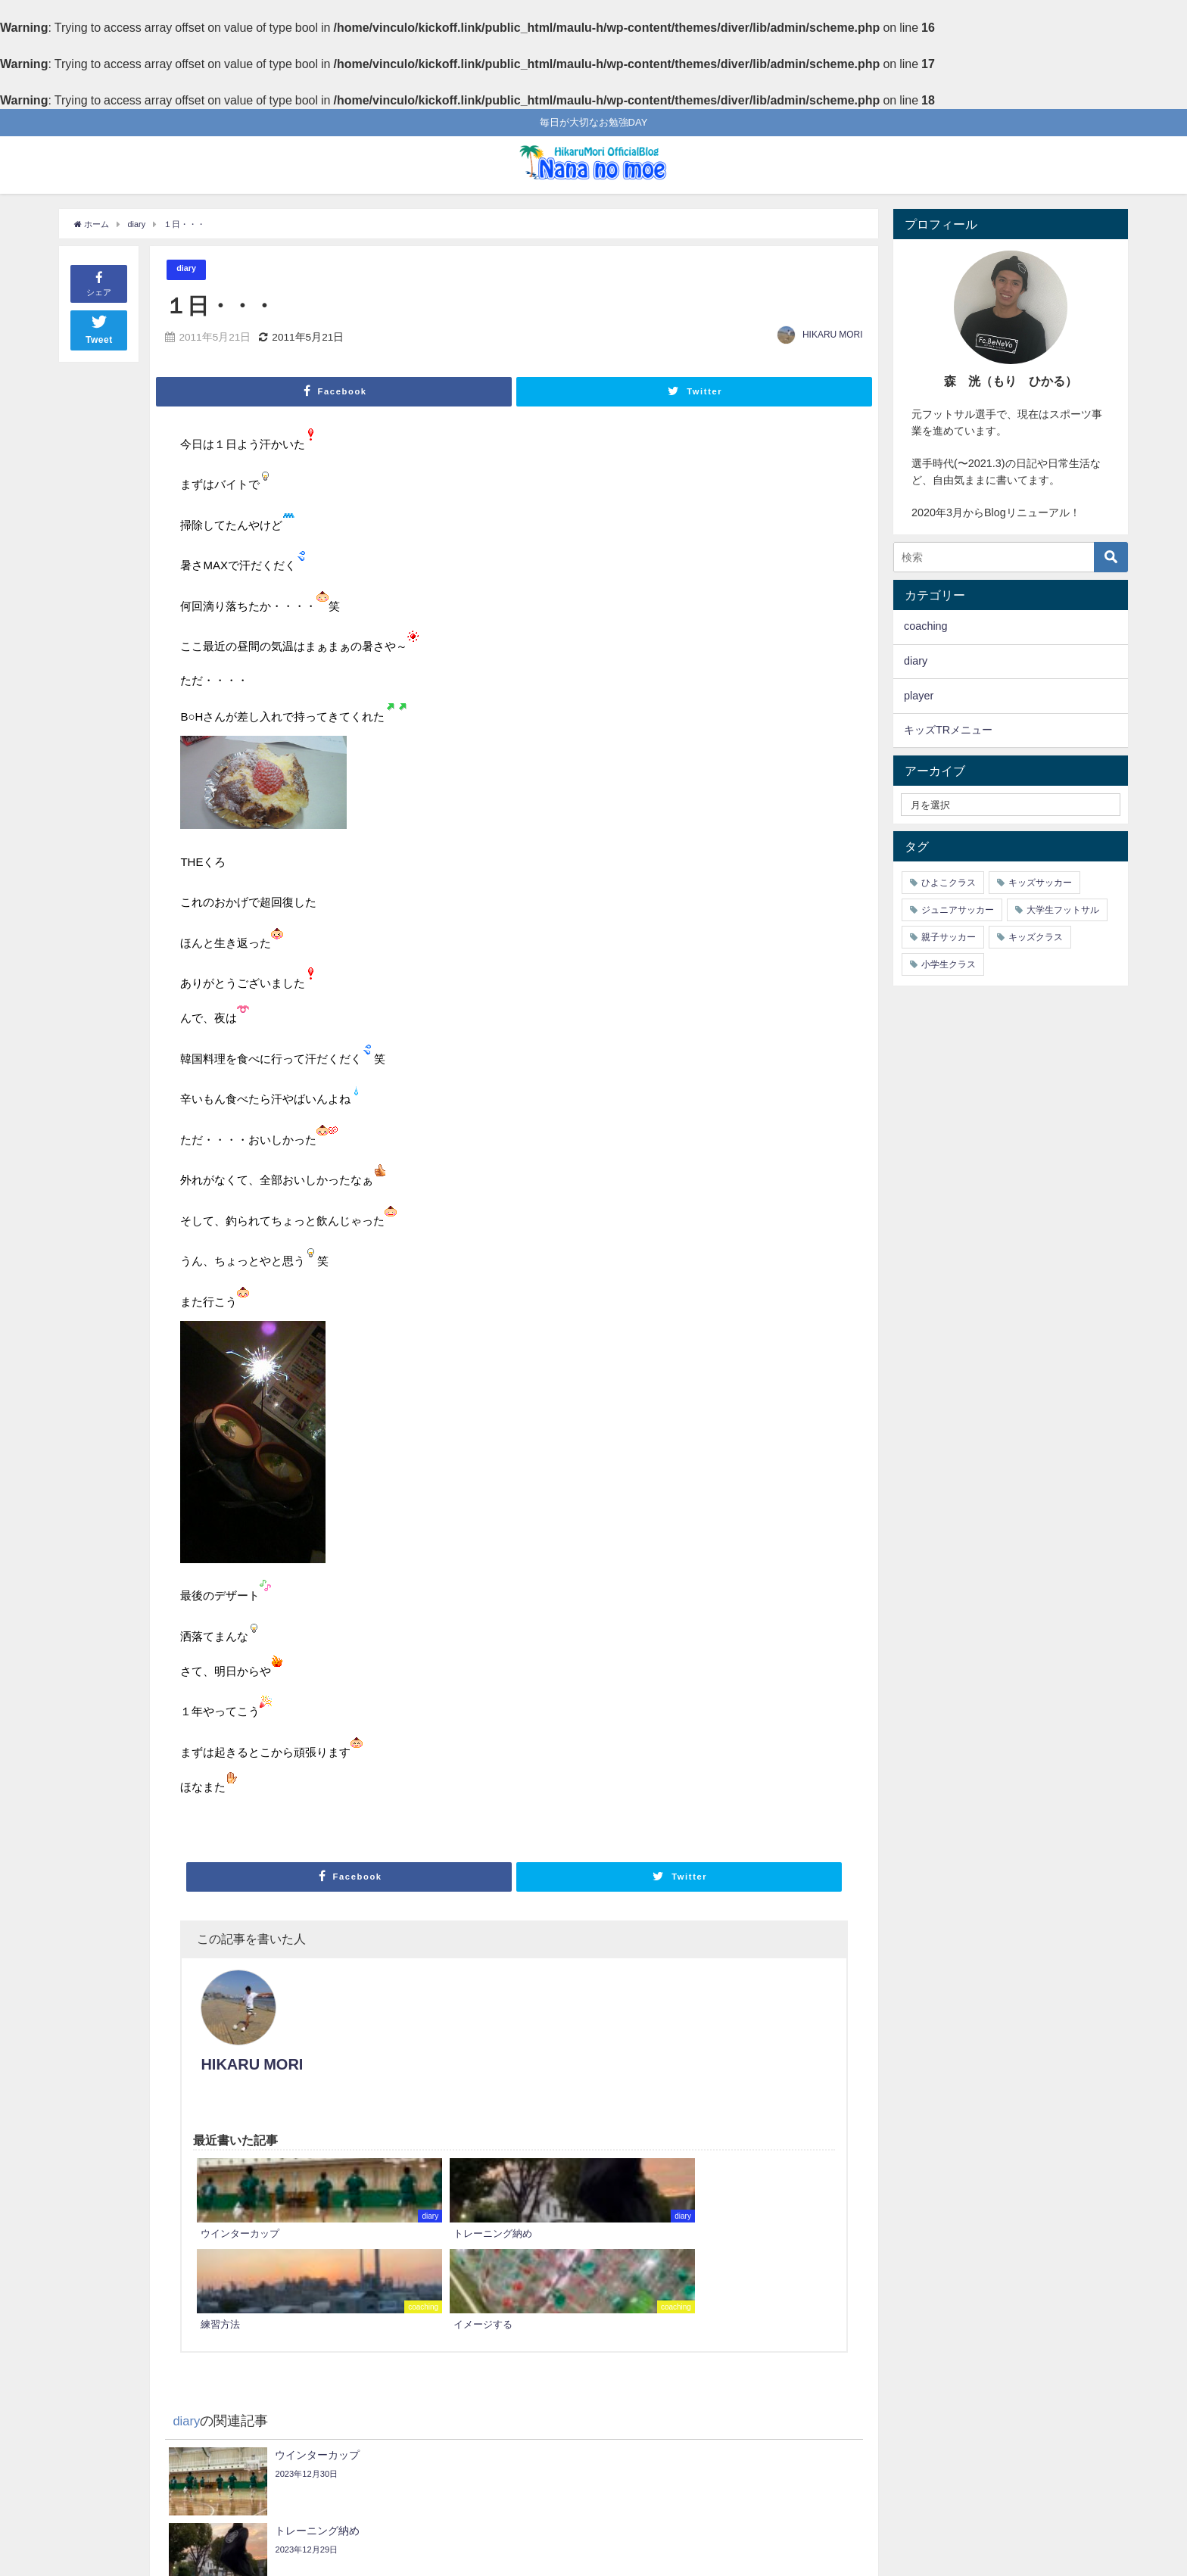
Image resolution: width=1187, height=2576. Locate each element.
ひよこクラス (948, 882)
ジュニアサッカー (957, 909)
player (918, 695)
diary (188, 270)
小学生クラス (948, 964)
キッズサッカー (1040, 882)
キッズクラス (1035, 937)
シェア (98, 283)
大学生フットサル (1063, 909)
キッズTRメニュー (948, 729)
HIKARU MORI (832, 335)
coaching (926, 626)
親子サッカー (948, 937)
